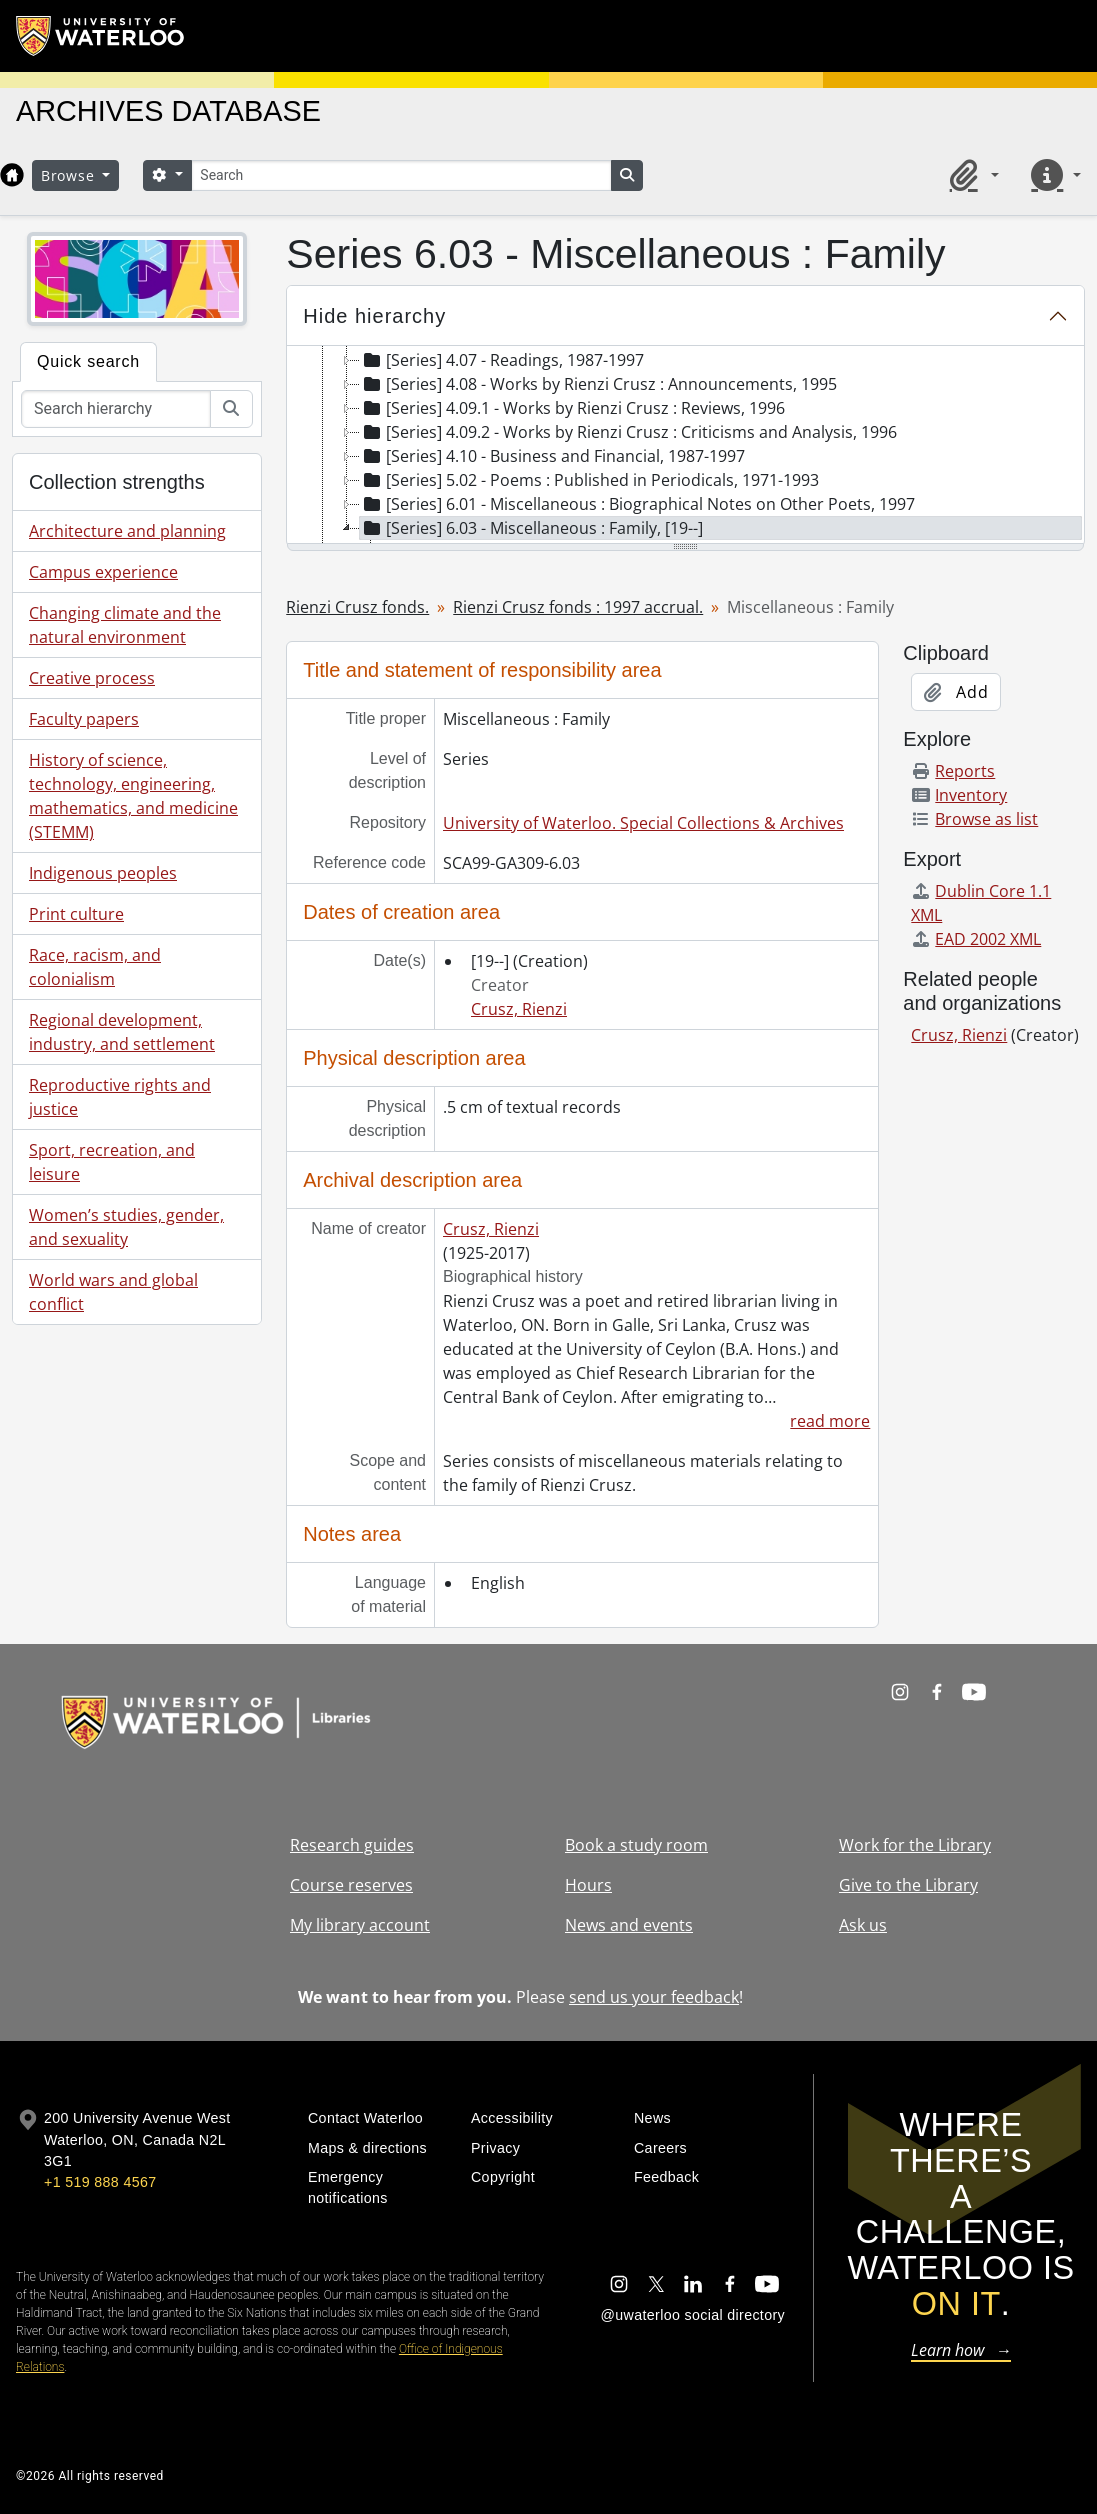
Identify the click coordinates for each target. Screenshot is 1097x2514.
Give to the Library (908, 1885)
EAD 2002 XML (976, 939)
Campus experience (103, 572)
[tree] (685, 446)
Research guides (352, 1845)
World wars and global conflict (113, 1292)
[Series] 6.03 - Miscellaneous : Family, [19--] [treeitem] (531, 528)
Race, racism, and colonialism (95, 967)
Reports (953, 771)
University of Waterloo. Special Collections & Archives (643, 823)
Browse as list (974, 819)
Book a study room (636, 1845)
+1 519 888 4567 (100, 2182)
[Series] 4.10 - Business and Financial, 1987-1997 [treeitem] (552, 456)
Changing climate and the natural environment (125, 625)
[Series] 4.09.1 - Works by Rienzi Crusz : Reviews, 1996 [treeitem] (572, 408)
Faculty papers (84, 719)
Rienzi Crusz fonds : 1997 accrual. (578, 607)
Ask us (863, 1925)
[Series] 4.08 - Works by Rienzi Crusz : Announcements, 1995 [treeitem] (598, 384)
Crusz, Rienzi (519, 1009)
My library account (360, 1925)
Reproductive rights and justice (120, 1097)
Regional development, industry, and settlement (122, 1032)
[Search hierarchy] (116, 409)
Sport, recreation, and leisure (112, 1162)
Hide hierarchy (374, 316)
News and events (629, 1925)
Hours (588, 1885)
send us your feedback (654, 1997)
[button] (971, 175)
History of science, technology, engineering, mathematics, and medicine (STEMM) (133, 796)
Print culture (76, 914)
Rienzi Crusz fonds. (357, 607)
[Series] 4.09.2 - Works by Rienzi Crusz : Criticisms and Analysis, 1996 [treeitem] (628, 432)
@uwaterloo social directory (693, 2315)
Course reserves (351, 1885)
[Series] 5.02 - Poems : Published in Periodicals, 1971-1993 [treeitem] (589, 480)
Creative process (92, 678)
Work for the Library (915, 1845)
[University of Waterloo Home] (101, 36)
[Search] (401, 175)
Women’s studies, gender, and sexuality (126, 1227)
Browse (70, 175)
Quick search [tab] (88, 361)
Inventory (959, 795)
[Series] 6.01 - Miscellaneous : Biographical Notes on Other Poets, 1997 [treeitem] (637, 504)
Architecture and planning (127, 531)
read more (830, 1421)
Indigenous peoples (103, 873)
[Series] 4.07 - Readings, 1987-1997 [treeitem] (502, 360)
